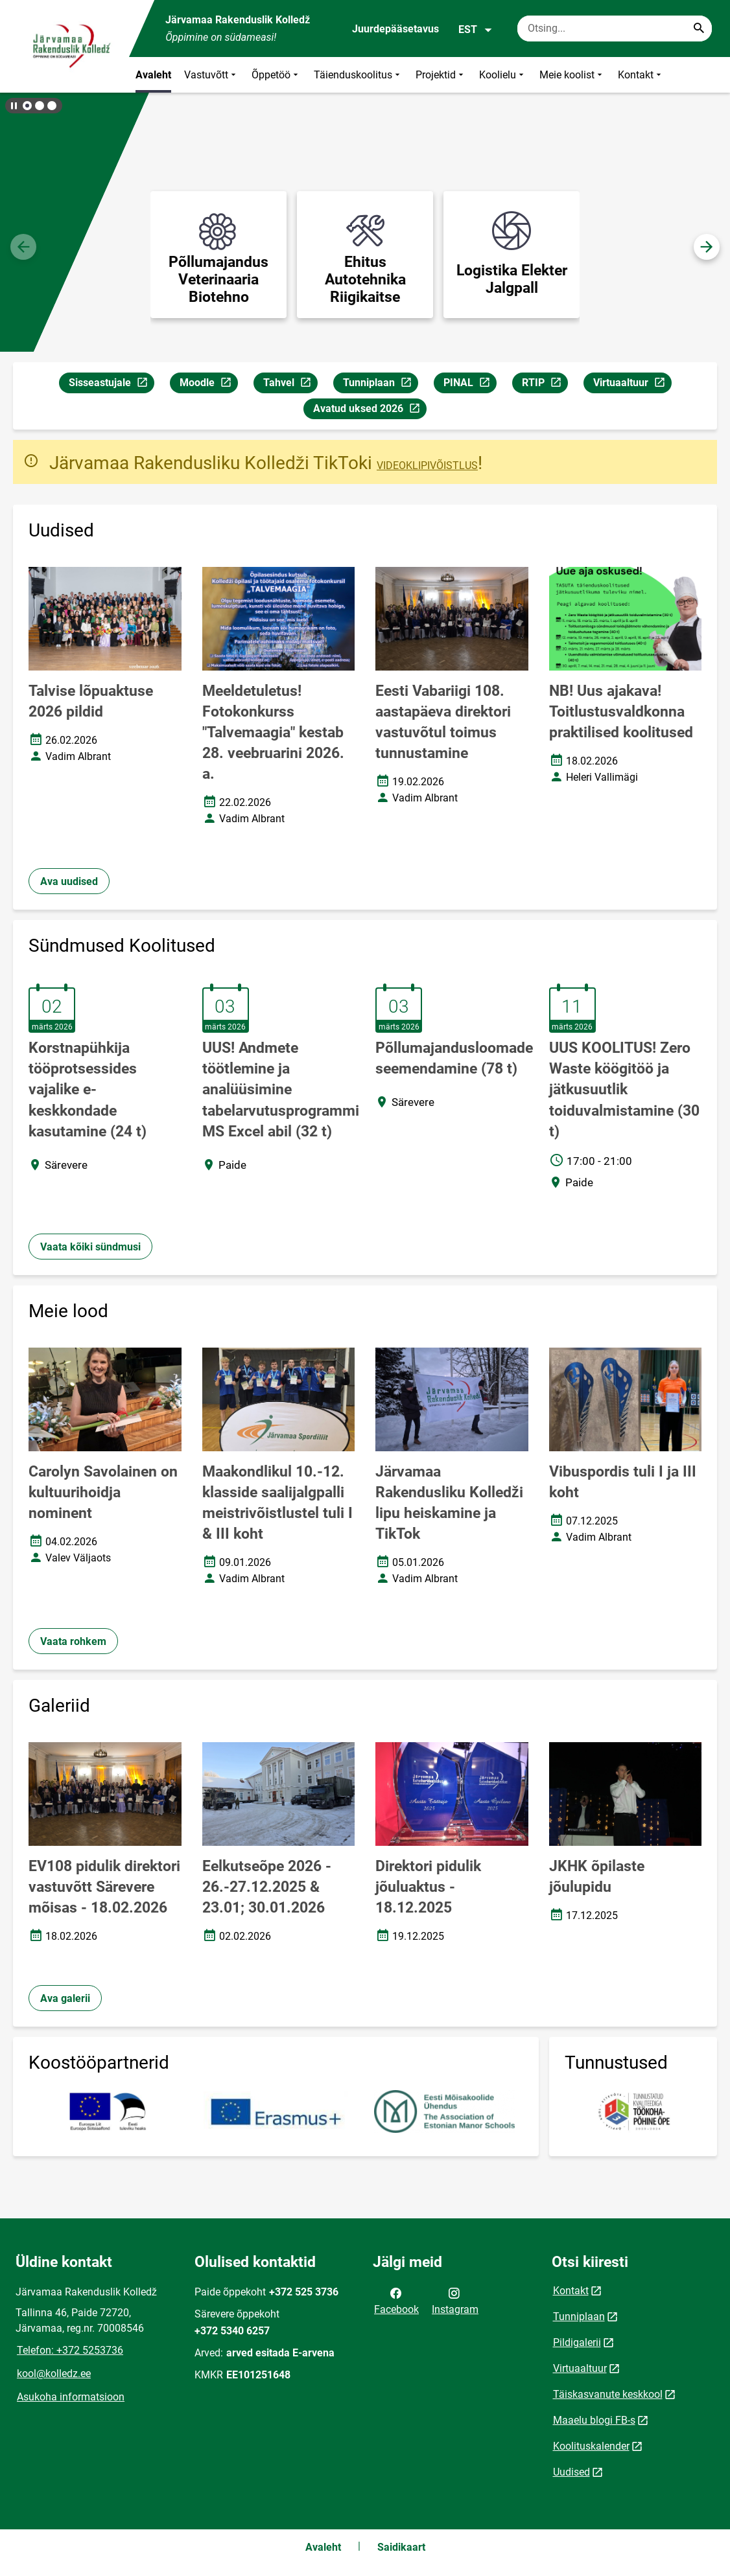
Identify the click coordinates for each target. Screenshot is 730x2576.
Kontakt (641, 75)
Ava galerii (65, 1998)
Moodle (208, 384)
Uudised (571, 2472)
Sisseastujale (111, 384)
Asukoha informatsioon (70, 2397)
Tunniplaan (380, 384)
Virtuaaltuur (632, 384)
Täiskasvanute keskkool (608, 2394)
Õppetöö (276, 75)
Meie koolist (572, 75)
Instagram (455, 2300)
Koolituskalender (591, 2446)
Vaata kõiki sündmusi (90, 1247)
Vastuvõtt (211, 75)
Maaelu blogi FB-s (594, 2420)
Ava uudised (69, 881)
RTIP (544, 384)
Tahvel (290, 384)
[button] (27, 105)
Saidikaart (401, 2547)
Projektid (441, 75)
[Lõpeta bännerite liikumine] (13, 105)
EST (475, 30)
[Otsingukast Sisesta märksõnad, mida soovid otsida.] (614, 28)
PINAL (470, 384)
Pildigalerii (577, 2342)
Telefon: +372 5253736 (70, 2350)
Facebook (396, 2300)
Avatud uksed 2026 (369, 410)
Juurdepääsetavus (395, 29)
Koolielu (502, 75)
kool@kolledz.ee (54, 2373)
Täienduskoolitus (358, 75)
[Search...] (699, 28)
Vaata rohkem (73, 1641)
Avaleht (153, 75)
